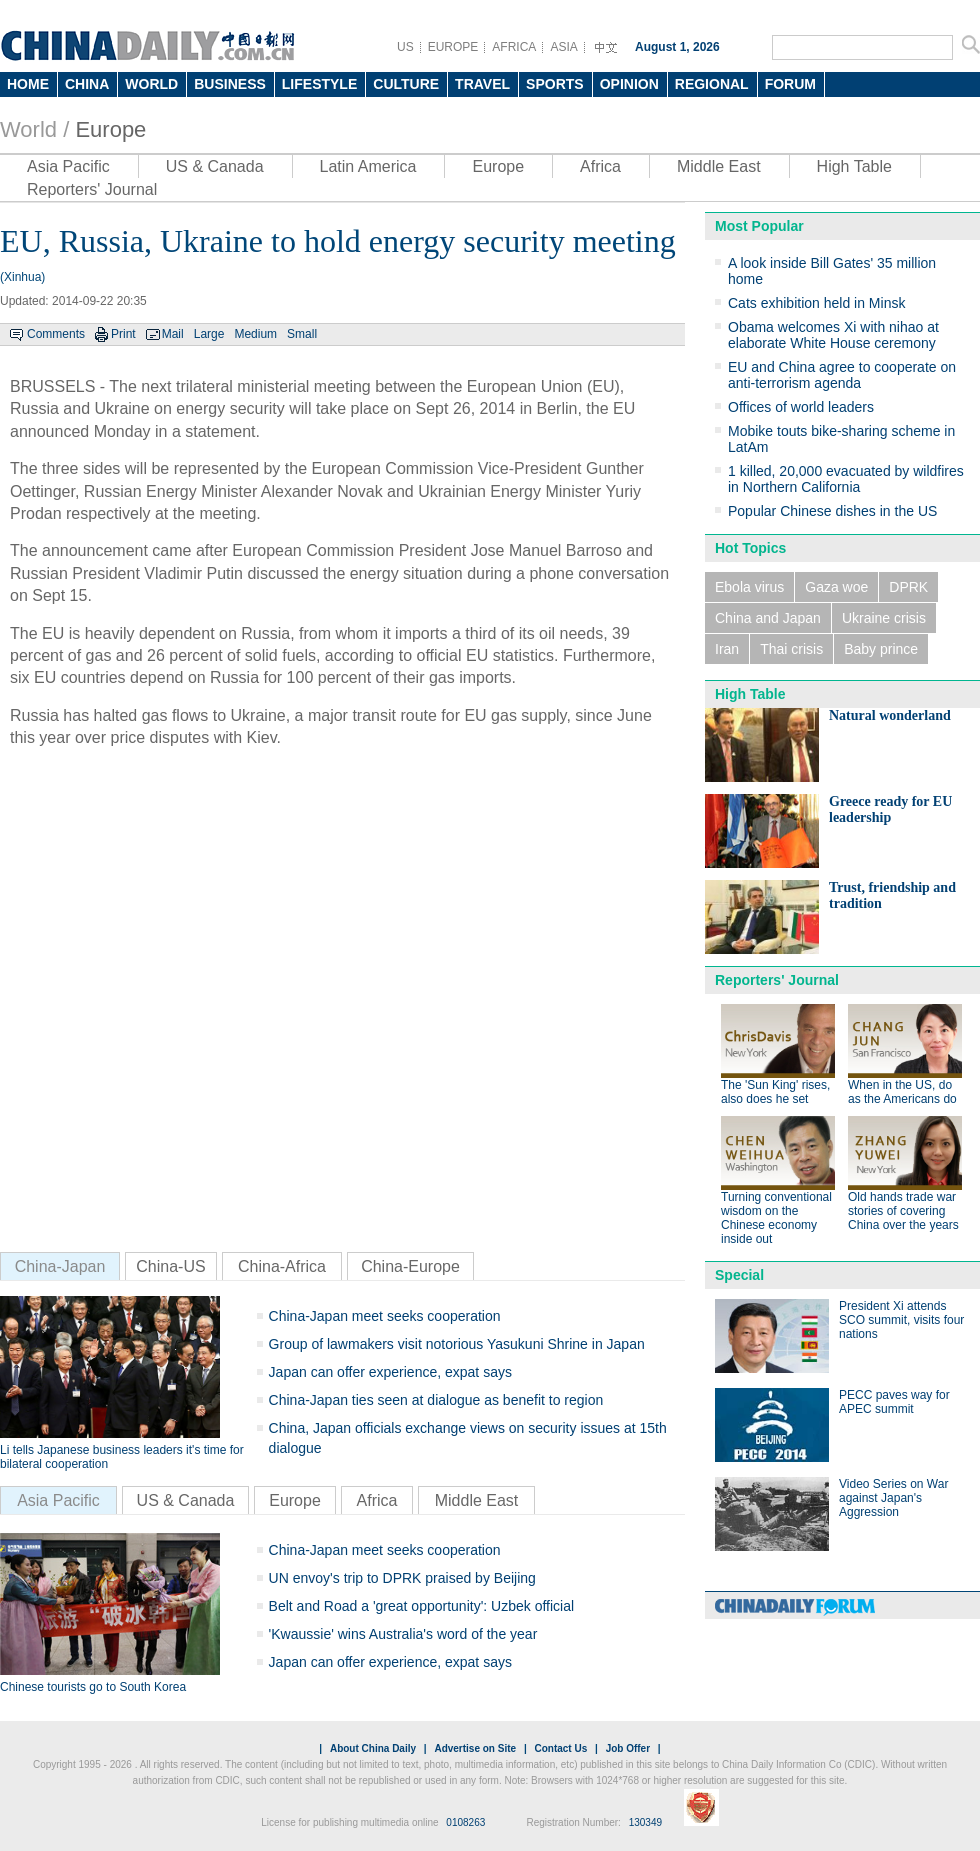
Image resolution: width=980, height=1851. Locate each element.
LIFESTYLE (319, 84)
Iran (727, 649)
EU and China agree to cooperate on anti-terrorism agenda (842, 375)
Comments (56, 334)
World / (34, 129)
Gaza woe (836, 587)
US (405, 47)
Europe (110, 129)
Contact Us (560, 1748)
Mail (173, 334)
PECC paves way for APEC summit (894, 1402)
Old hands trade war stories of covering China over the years (903, 1211)
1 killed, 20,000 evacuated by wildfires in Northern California (846, 479)
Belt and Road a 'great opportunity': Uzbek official (422, 1606)
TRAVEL (482, 84)
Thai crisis (791, 649)
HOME (28, 84)
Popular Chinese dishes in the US (832, 511)
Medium (255, 334)
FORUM (790, 84)
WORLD (151, 84)
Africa (600, 166)
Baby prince (881, 649)
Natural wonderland (890, 715)
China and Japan (768, 618)
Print (123, 334)
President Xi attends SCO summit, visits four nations (901, 1320)
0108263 (465, 1822)
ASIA (563, 47)
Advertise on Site (475, 1748)
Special (739, 1275)
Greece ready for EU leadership (890, 809)
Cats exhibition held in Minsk (816, 303)
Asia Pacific (68, 166)
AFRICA (514, 47)
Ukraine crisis (884, 618)
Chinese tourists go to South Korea (93, 1687)
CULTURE (406, 84)
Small (302, 334)
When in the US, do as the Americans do (902, 1092)
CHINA (87, 84)
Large (209, 334)
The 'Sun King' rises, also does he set (775, 1092)
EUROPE (453, 47)
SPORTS (555, 84)
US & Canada (215, 166)
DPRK (908, 587)
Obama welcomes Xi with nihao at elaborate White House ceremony (833, 335)
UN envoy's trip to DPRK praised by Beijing (402, 1578)
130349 (645, 1822)
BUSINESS (230, 84)
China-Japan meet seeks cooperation (385, 1316)
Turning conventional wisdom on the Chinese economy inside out (776, 1218)
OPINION (629, 84)
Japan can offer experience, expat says (390, 1372)
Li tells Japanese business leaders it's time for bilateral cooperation (122, 1457)
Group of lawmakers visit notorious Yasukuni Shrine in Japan (457, 1344)
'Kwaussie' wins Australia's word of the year (403, 1634)
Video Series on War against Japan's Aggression (893, 1498)
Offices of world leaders (801, 407)
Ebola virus (749, 587)
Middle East (719, 166)
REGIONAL (712, 84)
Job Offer (628, 1748)
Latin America (368, 166)
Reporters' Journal (92, 189)
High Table (854, 166)
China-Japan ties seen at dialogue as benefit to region (436, 1400)
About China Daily (373, 1748)
